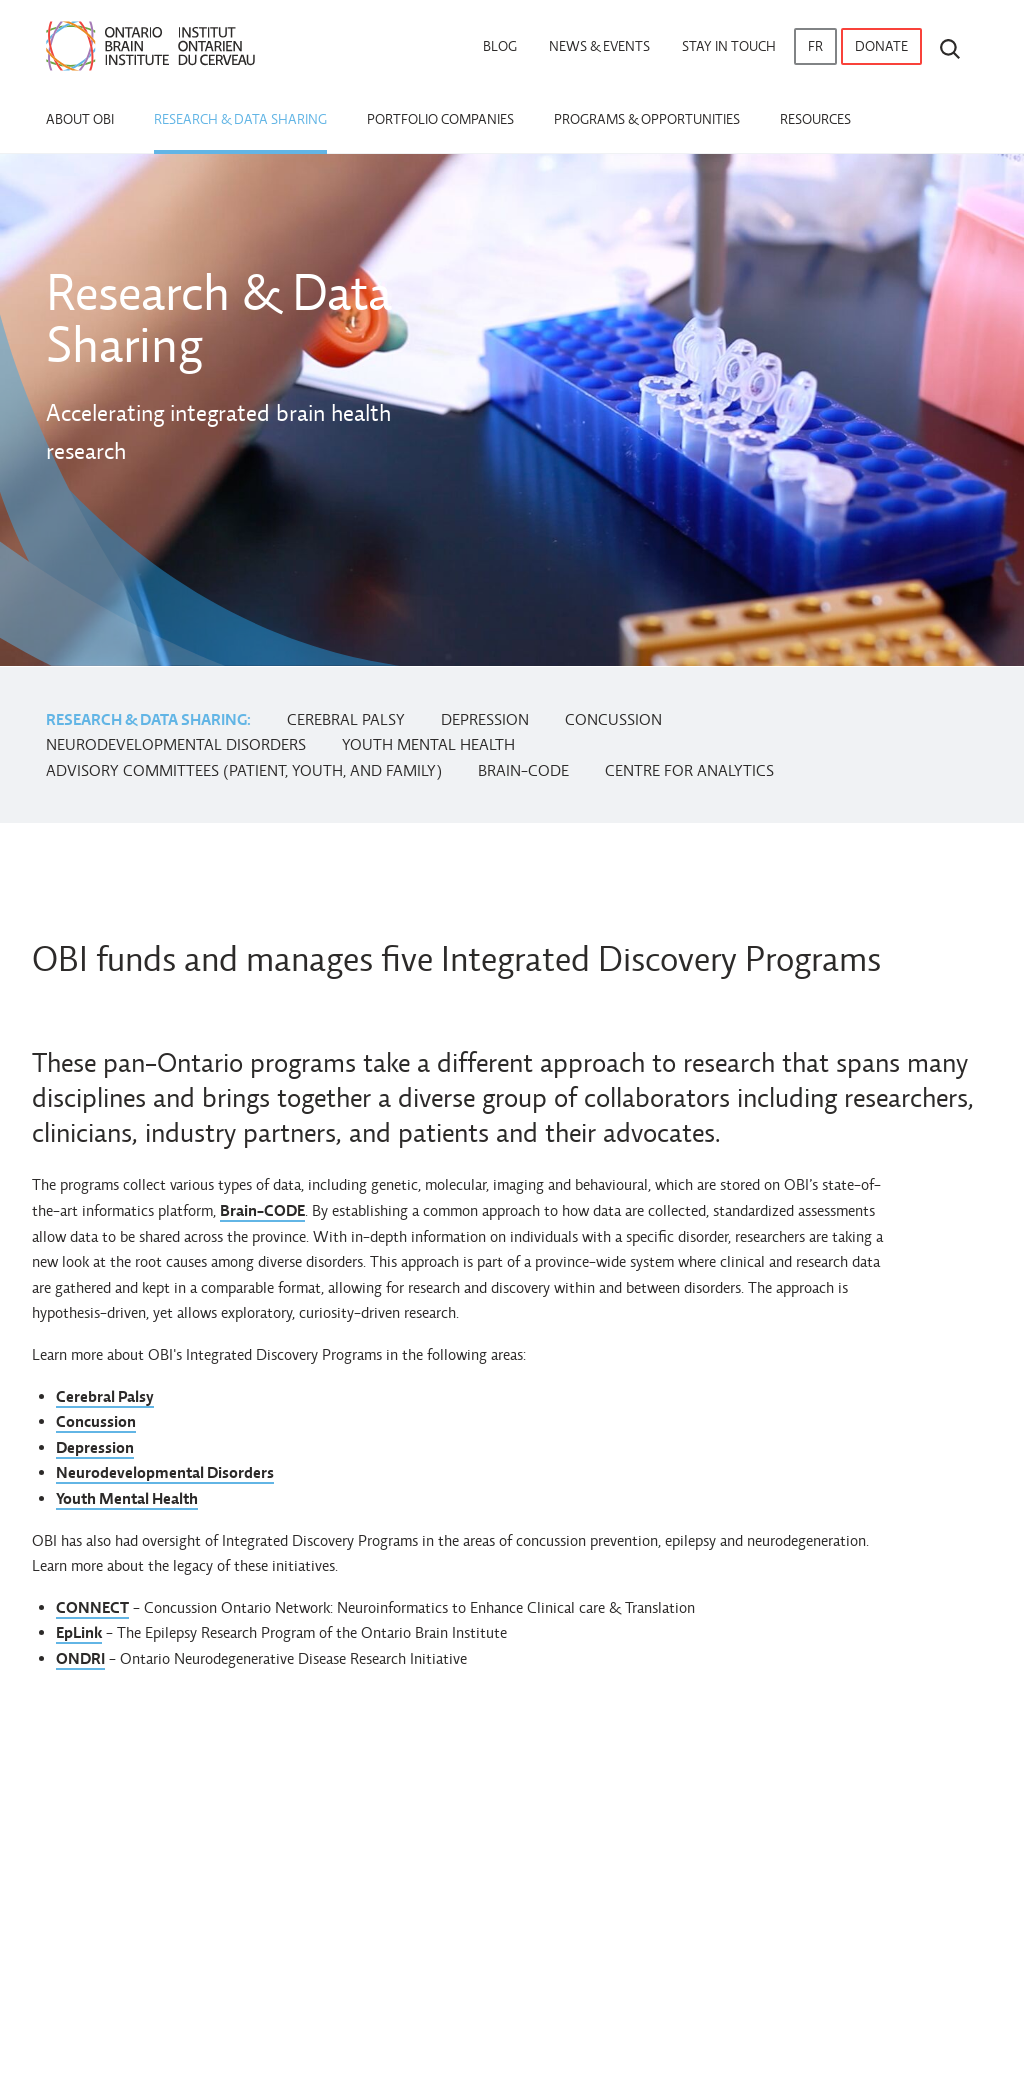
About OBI (80, 119)
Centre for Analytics (689, 770)
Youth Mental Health (428, 744)
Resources (815, 119)
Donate (881, 46)
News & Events (599, 46)
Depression (485, 719)
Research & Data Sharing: (148, 719)
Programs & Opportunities (647, 119)
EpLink (79, 1632)
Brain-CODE (523, 770)
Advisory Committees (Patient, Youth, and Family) (244, 770)
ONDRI (80, 1658)
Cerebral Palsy (346, 719)
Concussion (613, 719)
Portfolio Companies (440, 119)
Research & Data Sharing (240, 119)
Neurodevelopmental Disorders (176, 744)
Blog (500, 46)
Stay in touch (729, 46)
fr (815, 46)
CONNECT (92, 1607)
